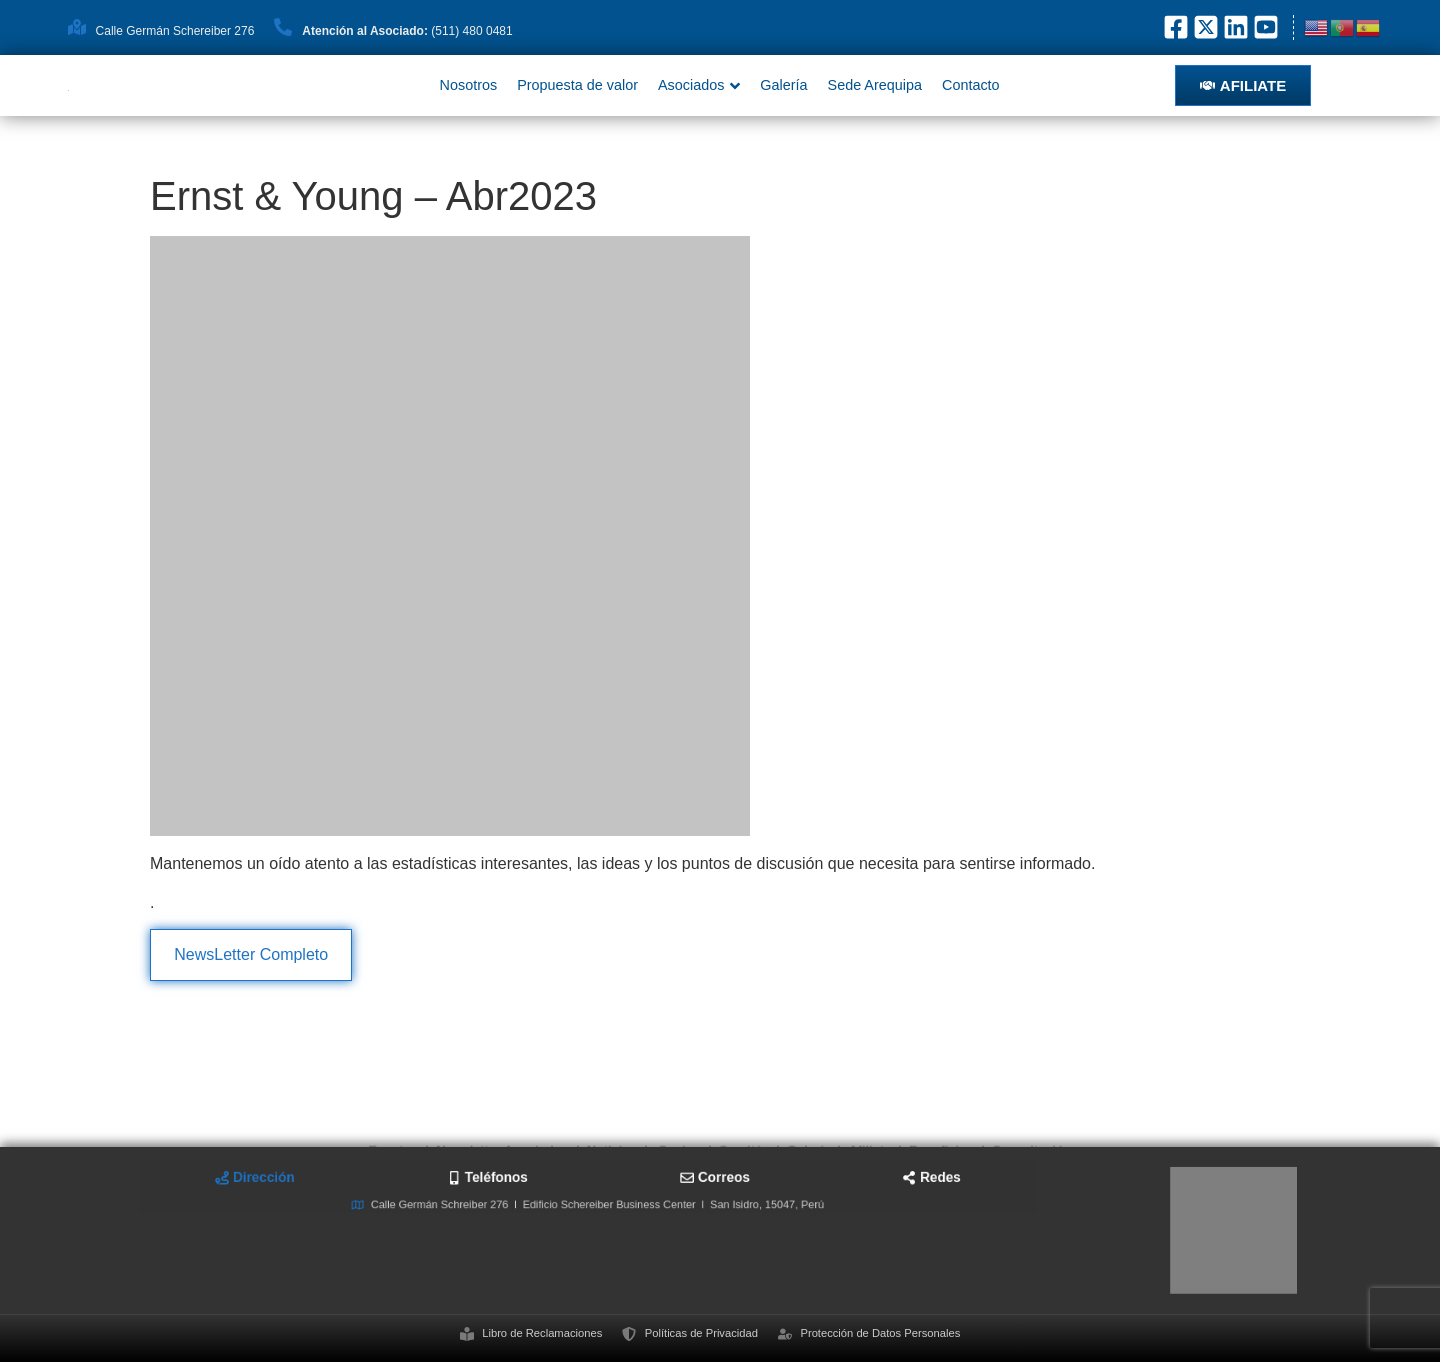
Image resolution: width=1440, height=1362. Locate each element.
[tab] (440, 1204)
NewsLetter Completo (251, 954)
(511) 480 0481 (407, 31)
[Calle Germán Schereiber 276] (77, 27)
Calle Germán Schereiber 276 (175, 31)
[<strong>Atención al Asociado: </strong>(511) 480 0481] (283, 27)
